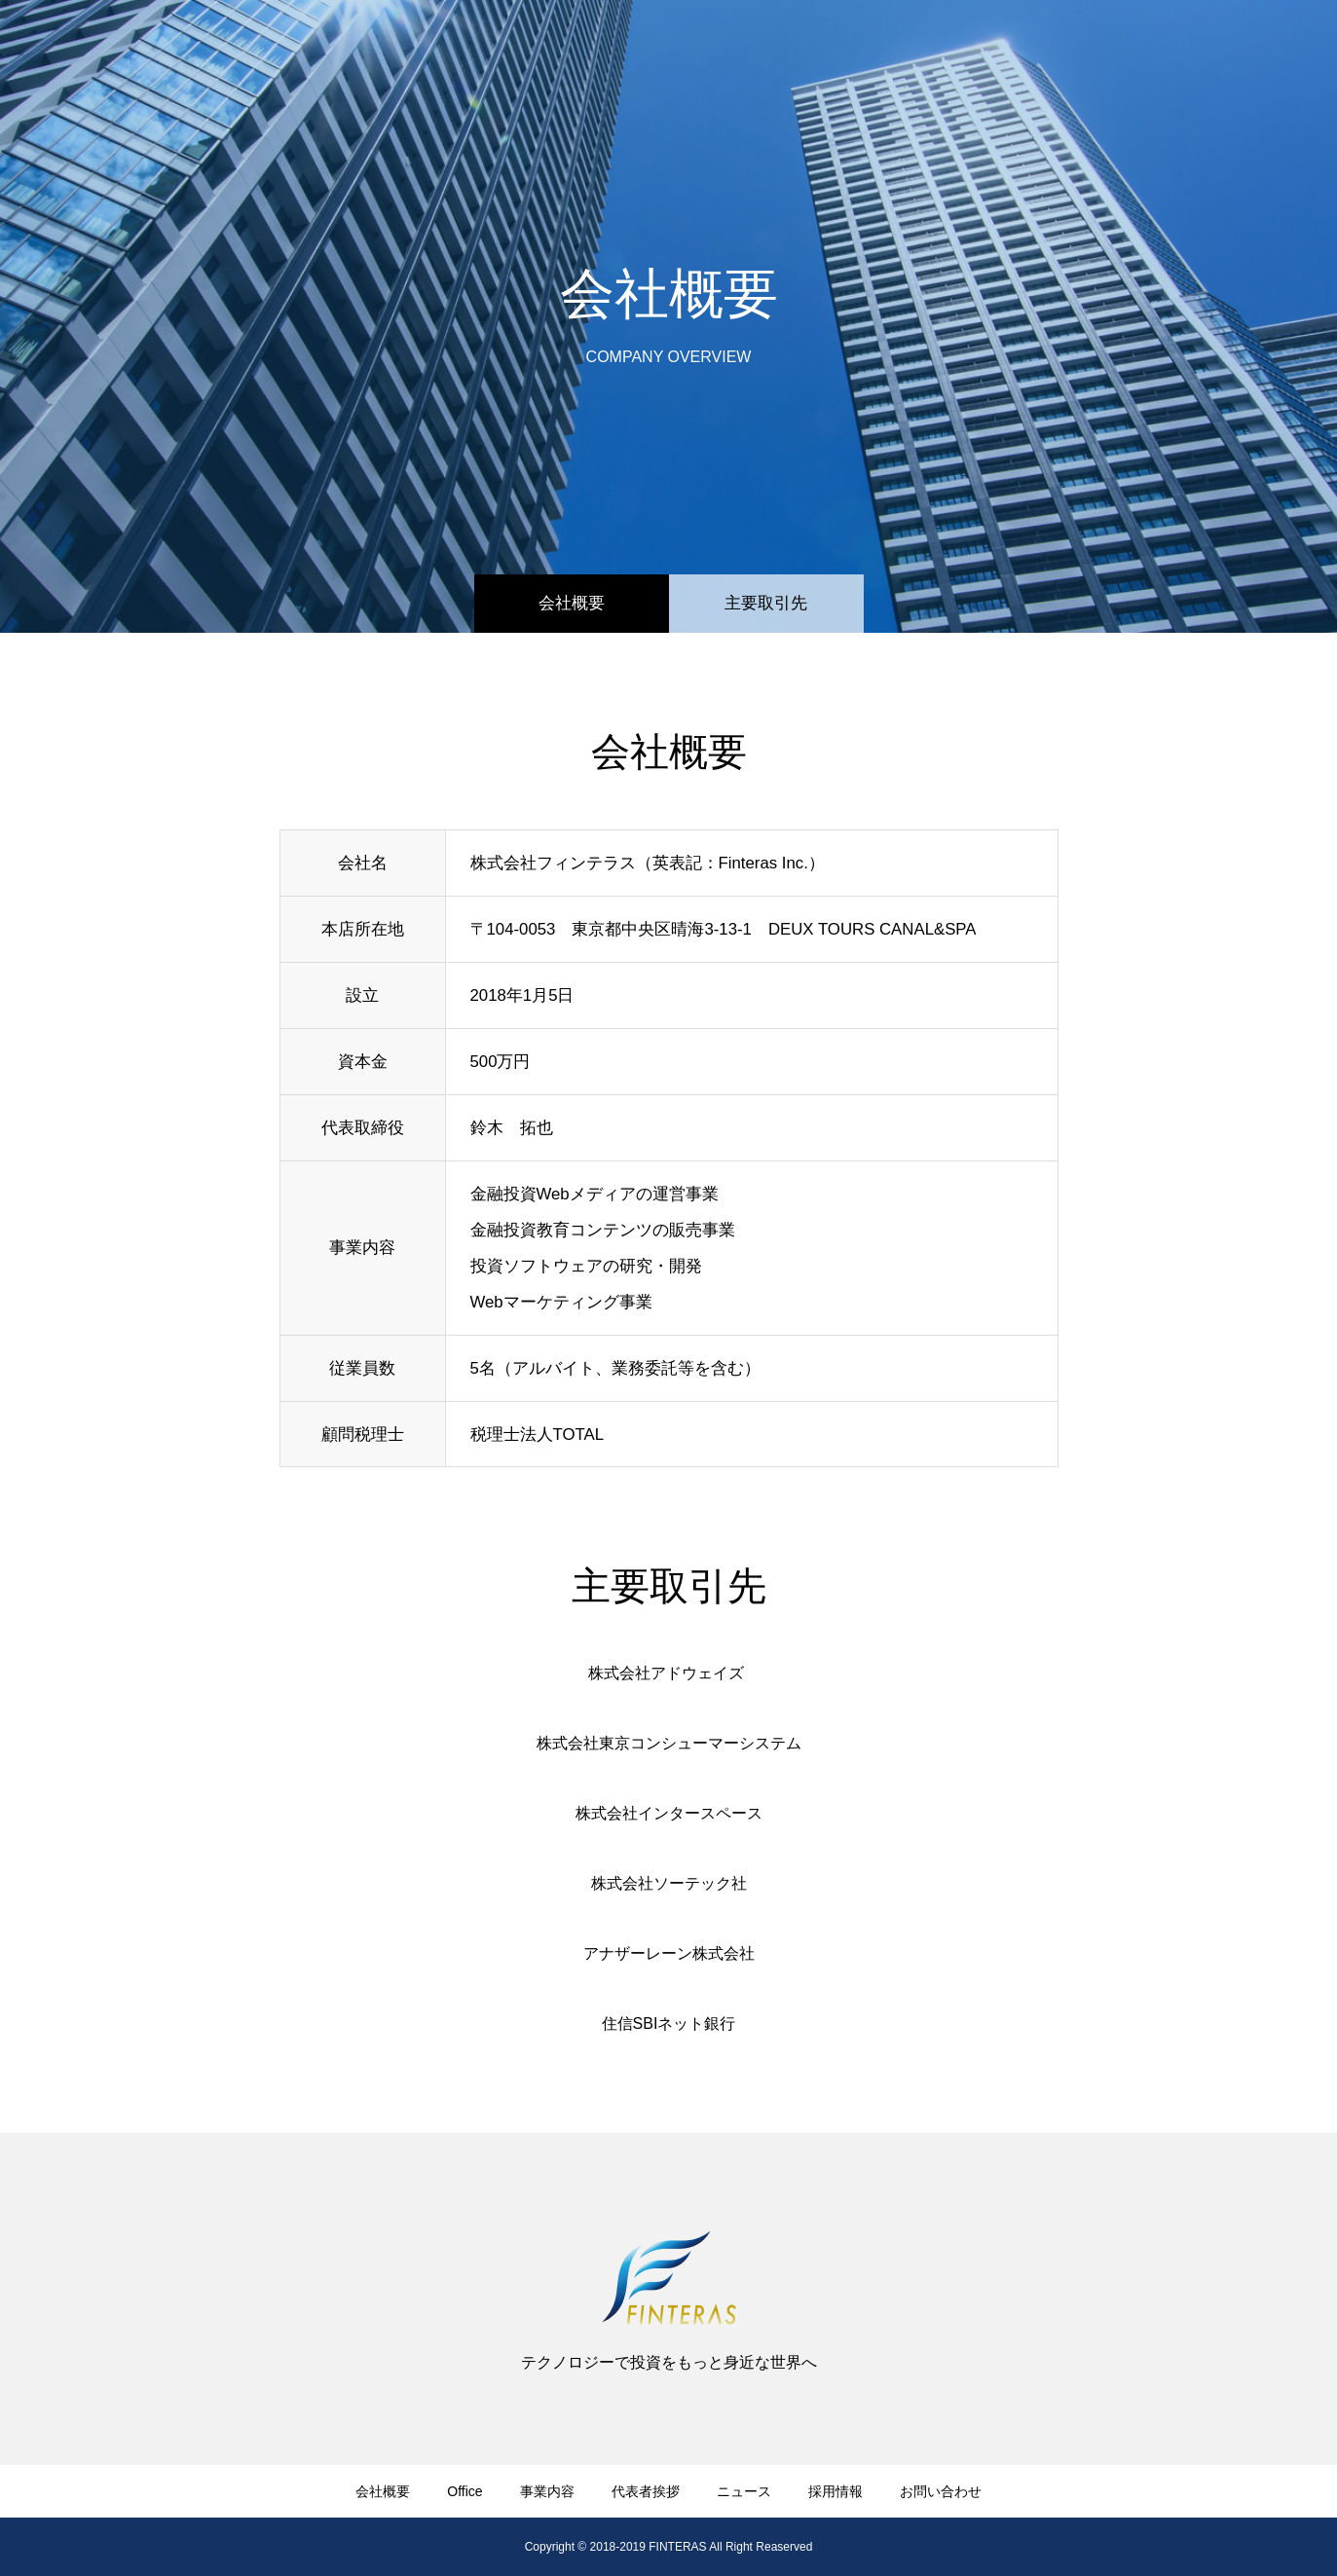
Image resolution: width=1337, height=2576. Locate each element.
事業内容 (812, 49)
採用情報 (1132, 49)
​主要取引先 (765, 603)
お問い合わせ (1250, 49)
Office (722, 49)
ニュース (1031, 49)
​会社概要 (633, 49)
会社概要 (572, 603)
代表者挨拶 (921, 49)
